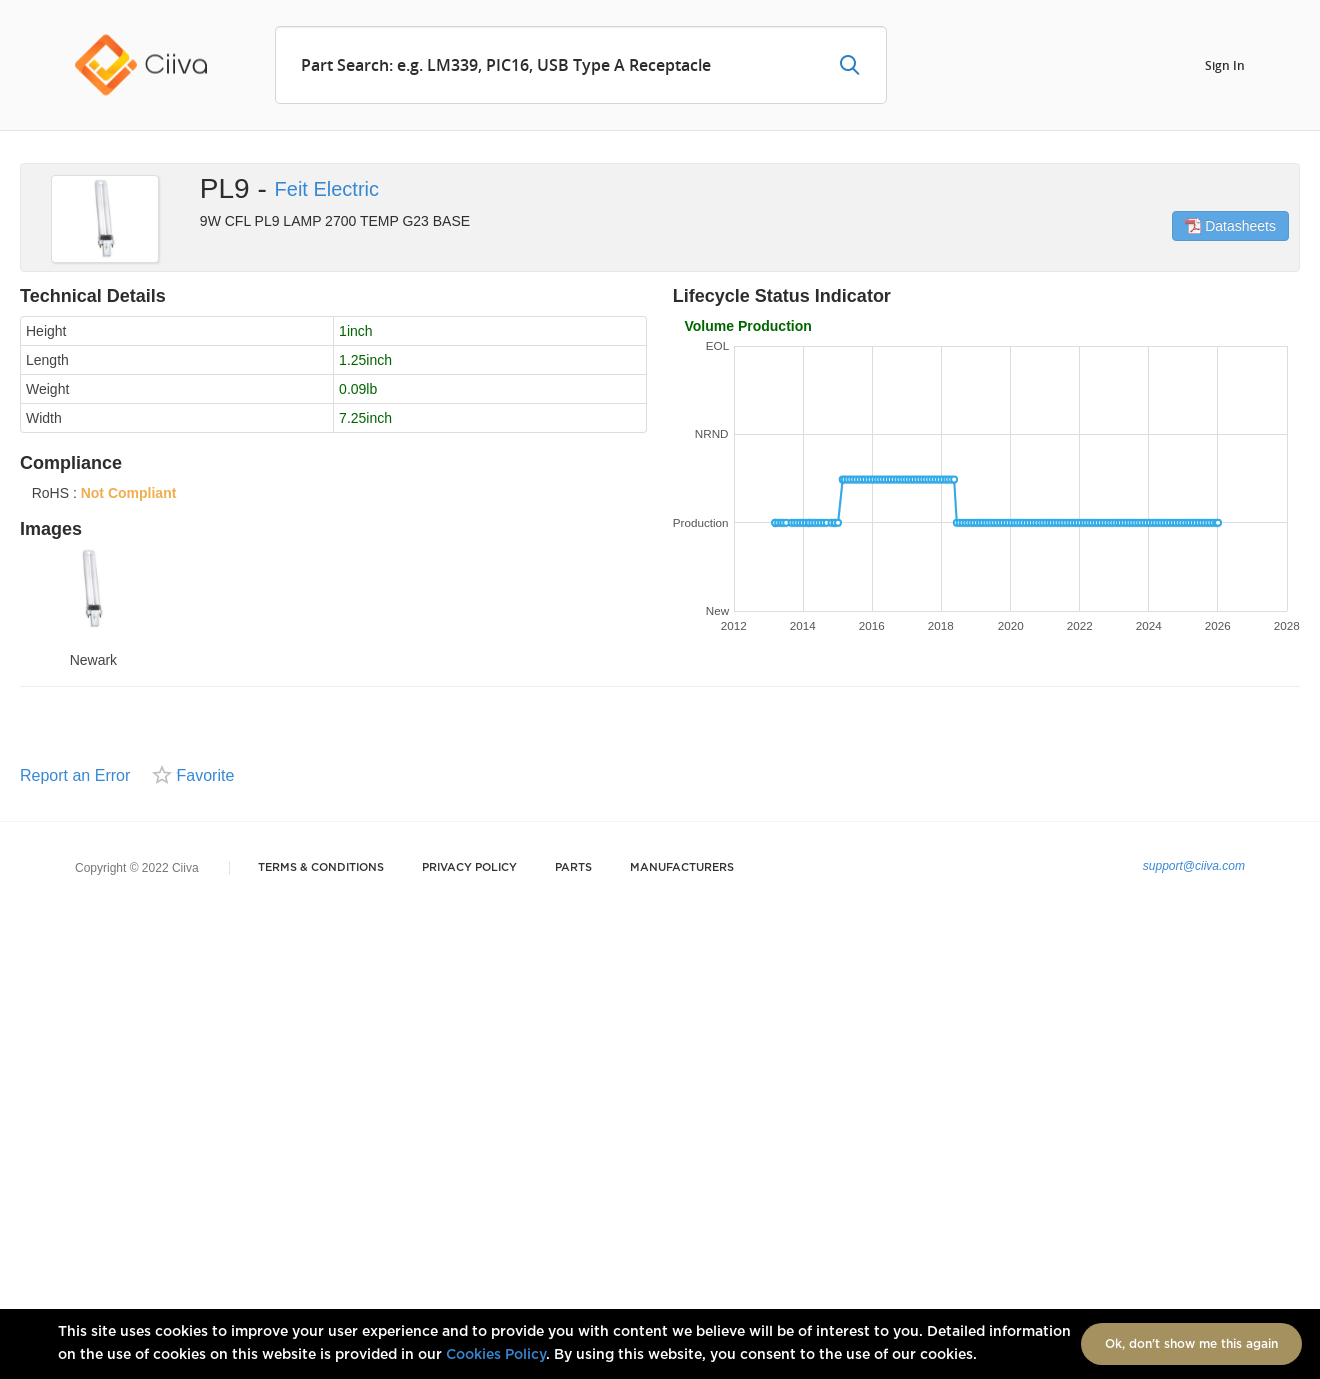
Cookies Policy (496, 1355)
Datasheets (1230, 226)
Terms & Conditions (321, 867)
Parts (573, 867)
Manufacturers (682, 867)
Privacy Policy (469, 867)
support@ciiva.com (1194, 866)
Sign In (1225, 64)
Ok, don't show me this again (1191, 1344)
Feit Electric (327, 189)
